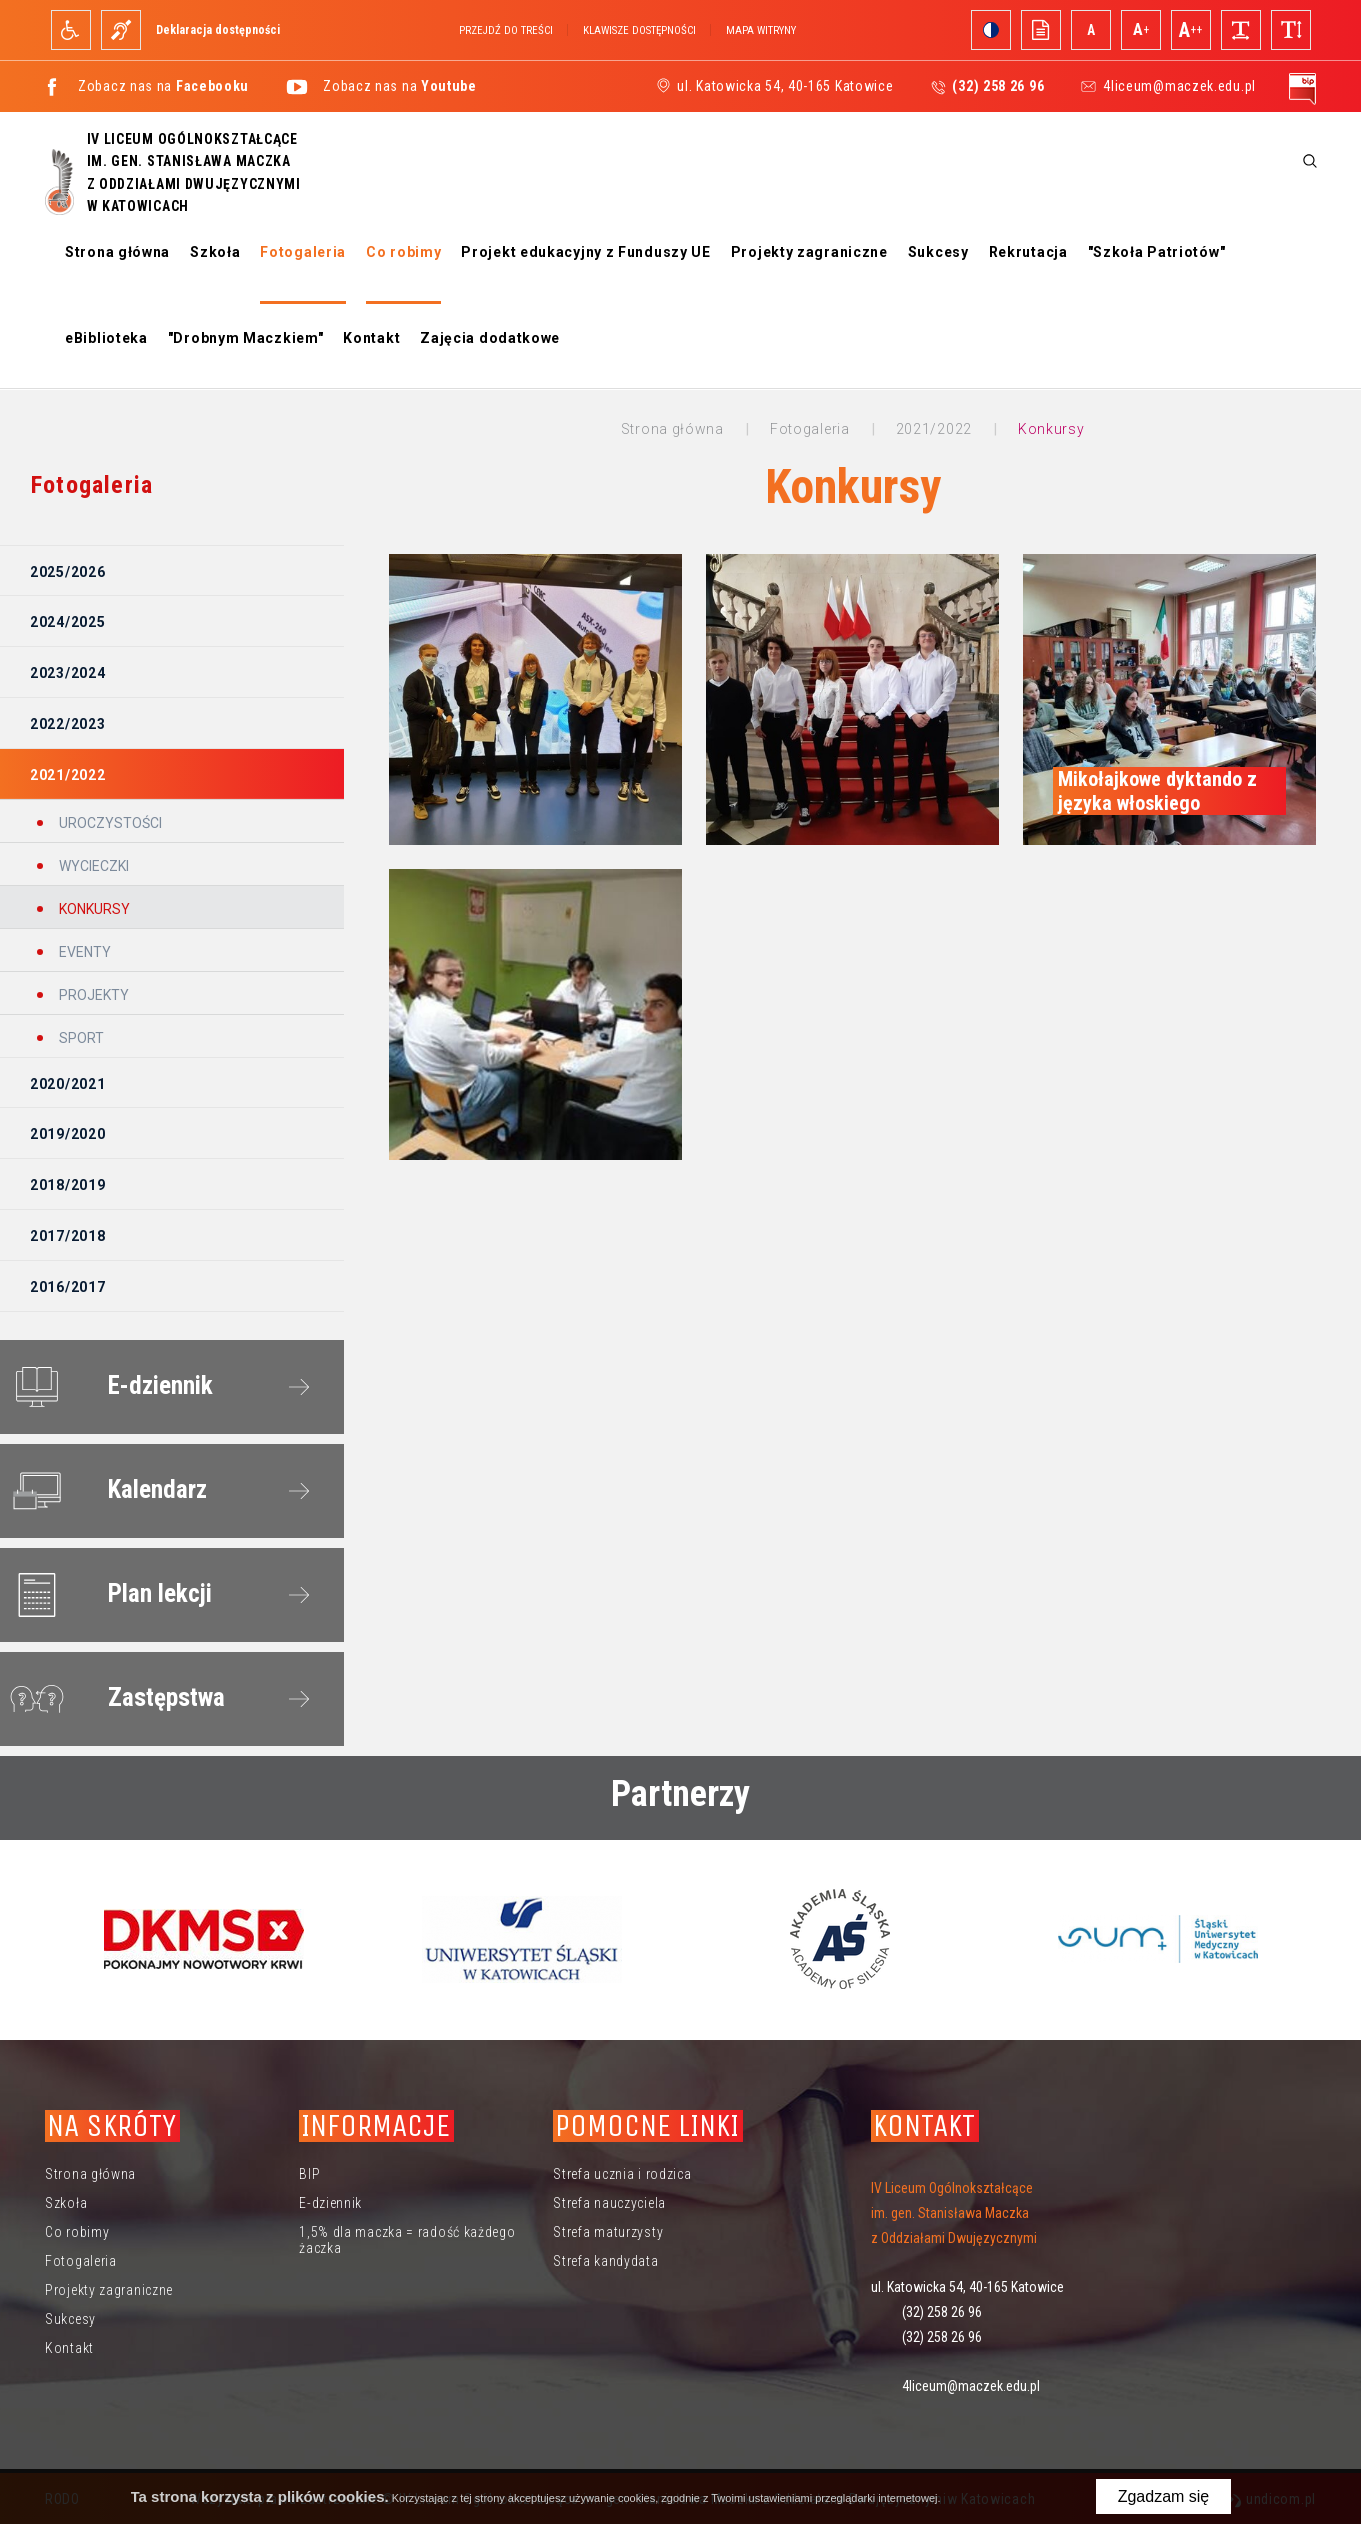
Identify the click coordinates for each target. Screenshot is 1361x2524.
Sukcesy (938, 252)
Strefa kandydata (605, 2261)
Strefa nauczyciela (609, 2203)
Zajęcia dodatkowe (490, 338)
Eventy (83, 952)
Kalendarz (104, 1491)
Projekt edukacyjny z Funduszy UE (585, 252)
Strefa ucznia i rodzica (622, 2174)
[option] (204, 1939)
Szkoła (215, 252)
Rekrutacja (1028, 252)
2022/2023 (67, 724)
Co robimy (403, 252)
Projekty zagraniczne (809, 252)
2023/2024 (67, 673)
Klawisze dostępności (639, 30)
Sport (80, 1038)
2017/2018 (67, 1236)
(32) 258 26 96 (942, 2312)
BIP (309, 2174)
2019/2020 (67, 1134)
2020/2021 (67, 1084)
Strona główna (117, 252)
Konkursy (93, 909)
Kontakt (371, 338)
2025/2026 (67, 572)
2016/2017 (67, 1287)
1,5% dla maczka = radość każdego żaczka (407, 2240)
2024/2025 (67, 622)
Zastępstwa (113, 1699)
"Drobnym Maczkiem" (246, 338)
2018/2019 (67, 1185)
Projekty (92, 995)
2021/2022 (67, 775)
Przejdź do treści (506, 30)
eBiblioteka (106, 338)
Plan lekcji (107, 1595)
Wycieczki (92, 866)
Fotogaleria (303, 252)
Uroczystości (109, 823)
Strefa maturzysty (608, 2232)
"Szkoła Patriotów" (1157, 252)
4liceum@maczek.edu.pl (1179, 86)
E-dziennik (107, 1387)
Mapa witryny (761, 30)
